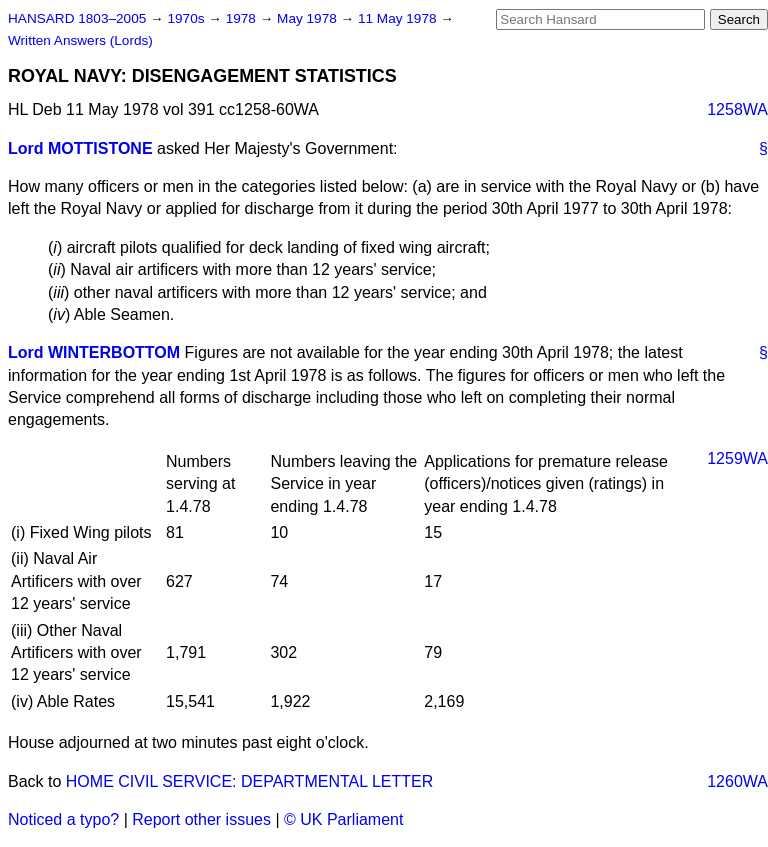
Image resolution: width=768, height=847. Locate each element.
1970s (187, 18)
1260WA (737, 781)
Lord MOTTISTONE (80, 148)
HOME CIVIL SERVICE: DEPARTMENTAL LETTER (249, 781)
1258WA (737, 109)
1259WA (737, 458)
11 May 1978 (399, 18)
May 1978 (308, 18)
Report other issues (201, 819)
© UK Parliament (343, 819)
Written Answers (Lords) (80, 40)
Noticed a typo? (63, 819)
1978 (243, 18)
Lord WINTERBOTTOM (94, 352)
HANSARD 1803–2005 (77, 18)
